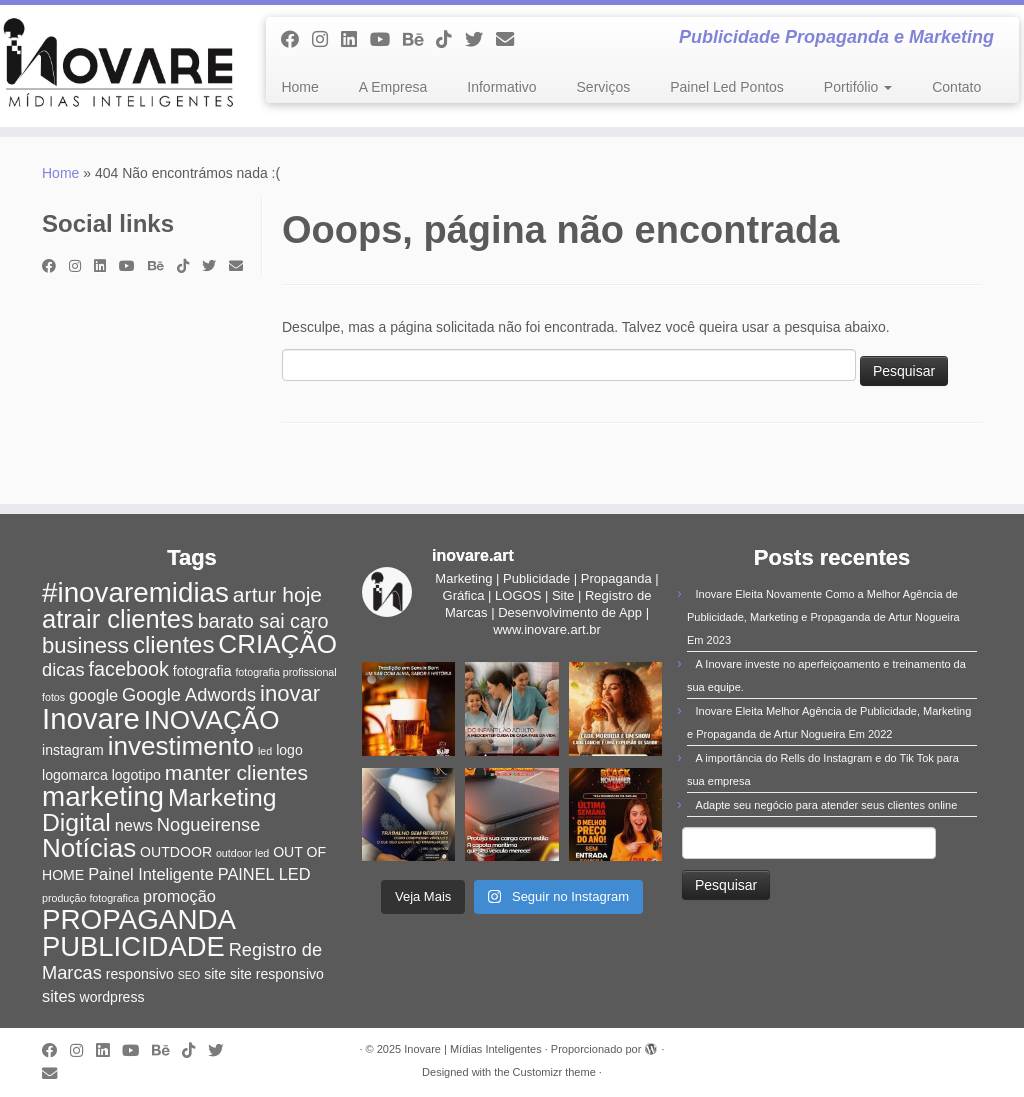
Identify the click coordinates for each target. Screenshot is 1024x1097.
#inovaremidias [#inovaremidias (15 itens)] (135, 592)
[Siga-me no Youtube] (386, 40)
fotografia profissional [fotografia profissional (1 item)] (285, 672)
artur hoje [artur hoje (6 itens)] (277, 594)
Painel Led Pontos (727, 87)
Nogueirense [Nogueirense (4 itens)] (209, 824)
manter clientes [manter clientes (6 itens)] (236, 772)
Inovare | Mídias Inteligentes (472, 1049)
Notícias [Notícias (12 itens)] (89, 848)
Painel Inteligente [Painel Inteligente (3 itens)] (151, 874)
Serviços (604, 87)
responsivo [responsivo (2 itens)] (140, 974)
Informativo (501, 87)
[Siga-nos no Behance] (419, 40)
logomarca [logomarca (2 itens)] (75, 775)
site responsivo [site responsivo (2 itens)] (277, 974)
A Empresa (393, 87)
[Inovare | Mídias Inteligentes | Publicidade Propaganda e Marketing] (120, 66)
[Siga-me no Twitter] (480, 40)
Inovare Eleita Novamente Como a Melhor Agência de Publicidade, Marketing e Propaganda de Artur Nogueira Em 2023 (823, 617)
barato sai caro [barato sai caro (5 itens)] (263, 621)
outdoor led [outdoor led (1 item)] (242, 853)
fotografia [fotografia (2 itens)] (202, 671)
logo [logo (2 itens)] (289, 750)
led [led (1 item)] (265, 751)
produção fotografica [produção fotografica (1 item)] (90, 898)
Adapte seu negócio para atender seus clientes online (827, 805)
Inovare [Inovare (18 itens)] (91, 718)
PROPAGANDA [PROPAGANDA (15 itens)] (139, 919)
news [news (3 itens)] (134, 825)
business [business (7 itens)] (85, 645)
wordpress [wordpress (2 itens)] (112, 997)
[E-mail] (511, 40)
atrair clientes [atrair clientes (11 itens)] (118, 619)
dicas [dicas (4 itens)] (63, 669)
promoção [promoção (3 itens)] (179, 896)
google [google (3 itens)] (93, 695)
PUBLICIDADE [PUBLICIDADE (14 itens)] (133, 946)
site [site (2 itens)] (215, 974)
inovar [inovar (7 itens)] (290, 693)
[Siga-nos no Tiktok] (450, 40)
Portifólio (858, 87)
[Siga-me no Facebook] (296, 40)
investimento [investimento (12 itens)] (181, 746)
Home (299, 87)
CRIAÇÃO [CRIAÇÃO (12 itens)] (277, 644)
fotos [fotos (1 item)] (53, 697)
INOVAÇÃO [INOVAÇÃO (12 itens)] (212, 720)
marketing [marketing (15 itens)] (103, 796)
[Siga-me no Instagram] (326, 40)
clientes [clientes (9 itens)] (173, 644)
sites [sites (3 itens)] (59, 996)
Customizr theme (554, 1072)
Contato (956, 87)
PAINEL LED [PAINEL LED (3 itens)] (264, 874)
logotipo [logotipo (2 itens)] (136, 775)
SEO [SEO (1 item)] (189, 975)
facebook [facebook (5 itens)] (129, 669)
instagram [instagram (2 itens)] (73, 750)
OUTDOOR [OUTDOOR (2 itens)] (176, 852)
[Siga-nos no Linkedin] (355, 40)
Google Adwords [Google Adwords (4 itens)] (189, 694)
